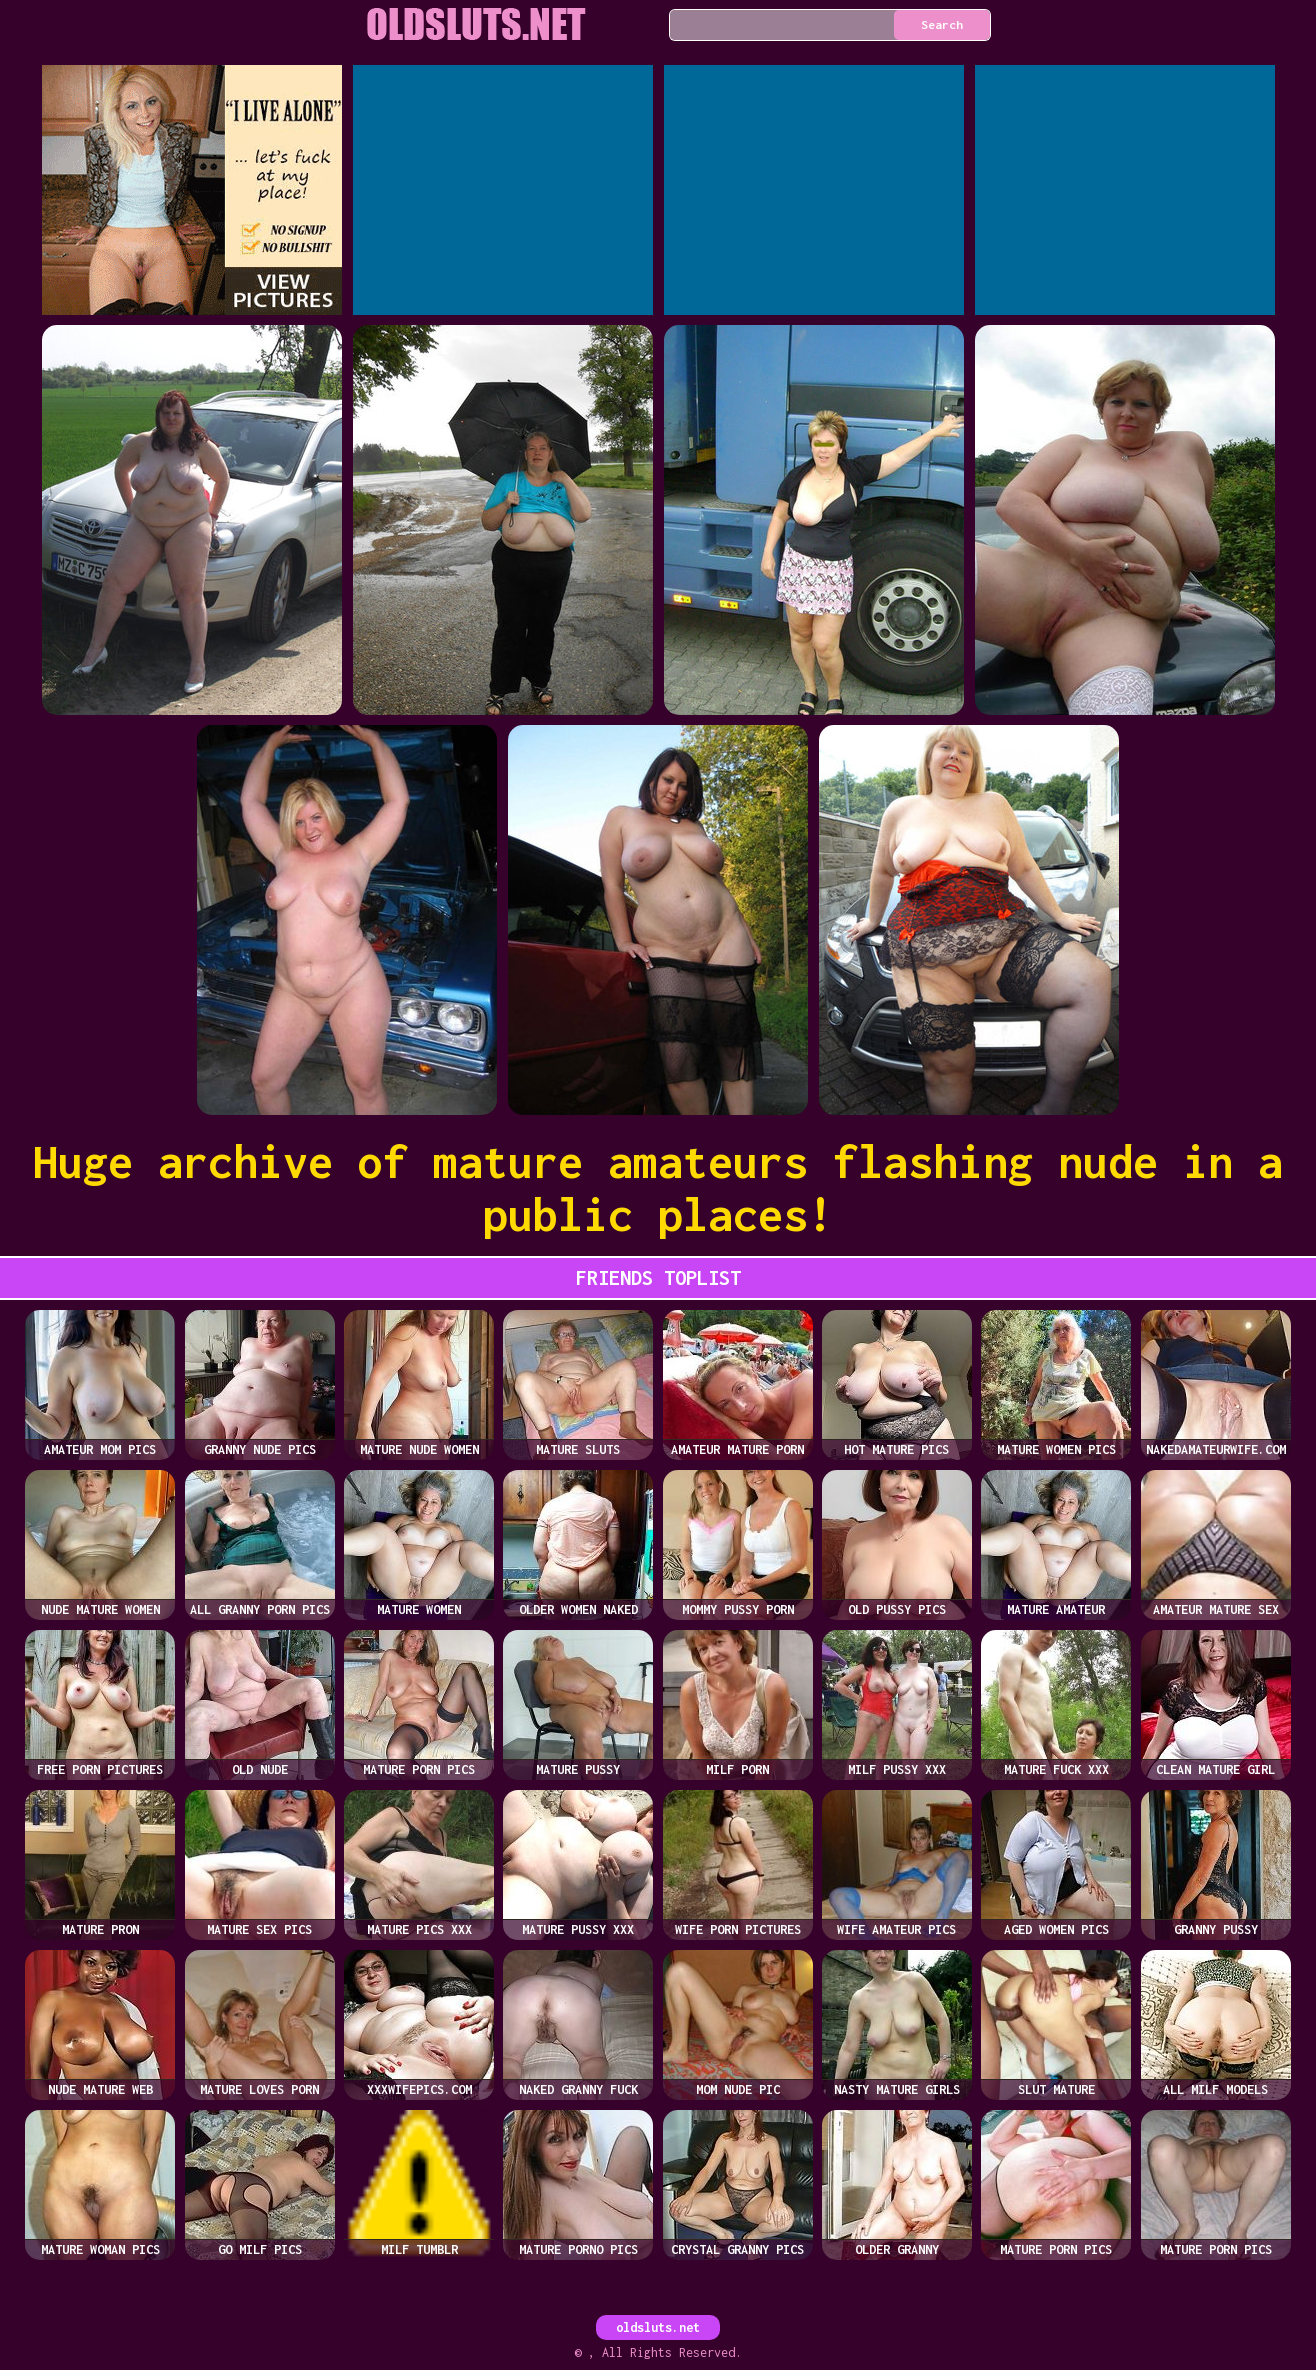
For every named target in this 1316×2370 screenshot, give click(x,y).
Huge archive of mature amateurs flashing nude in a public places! (658, 1188)
